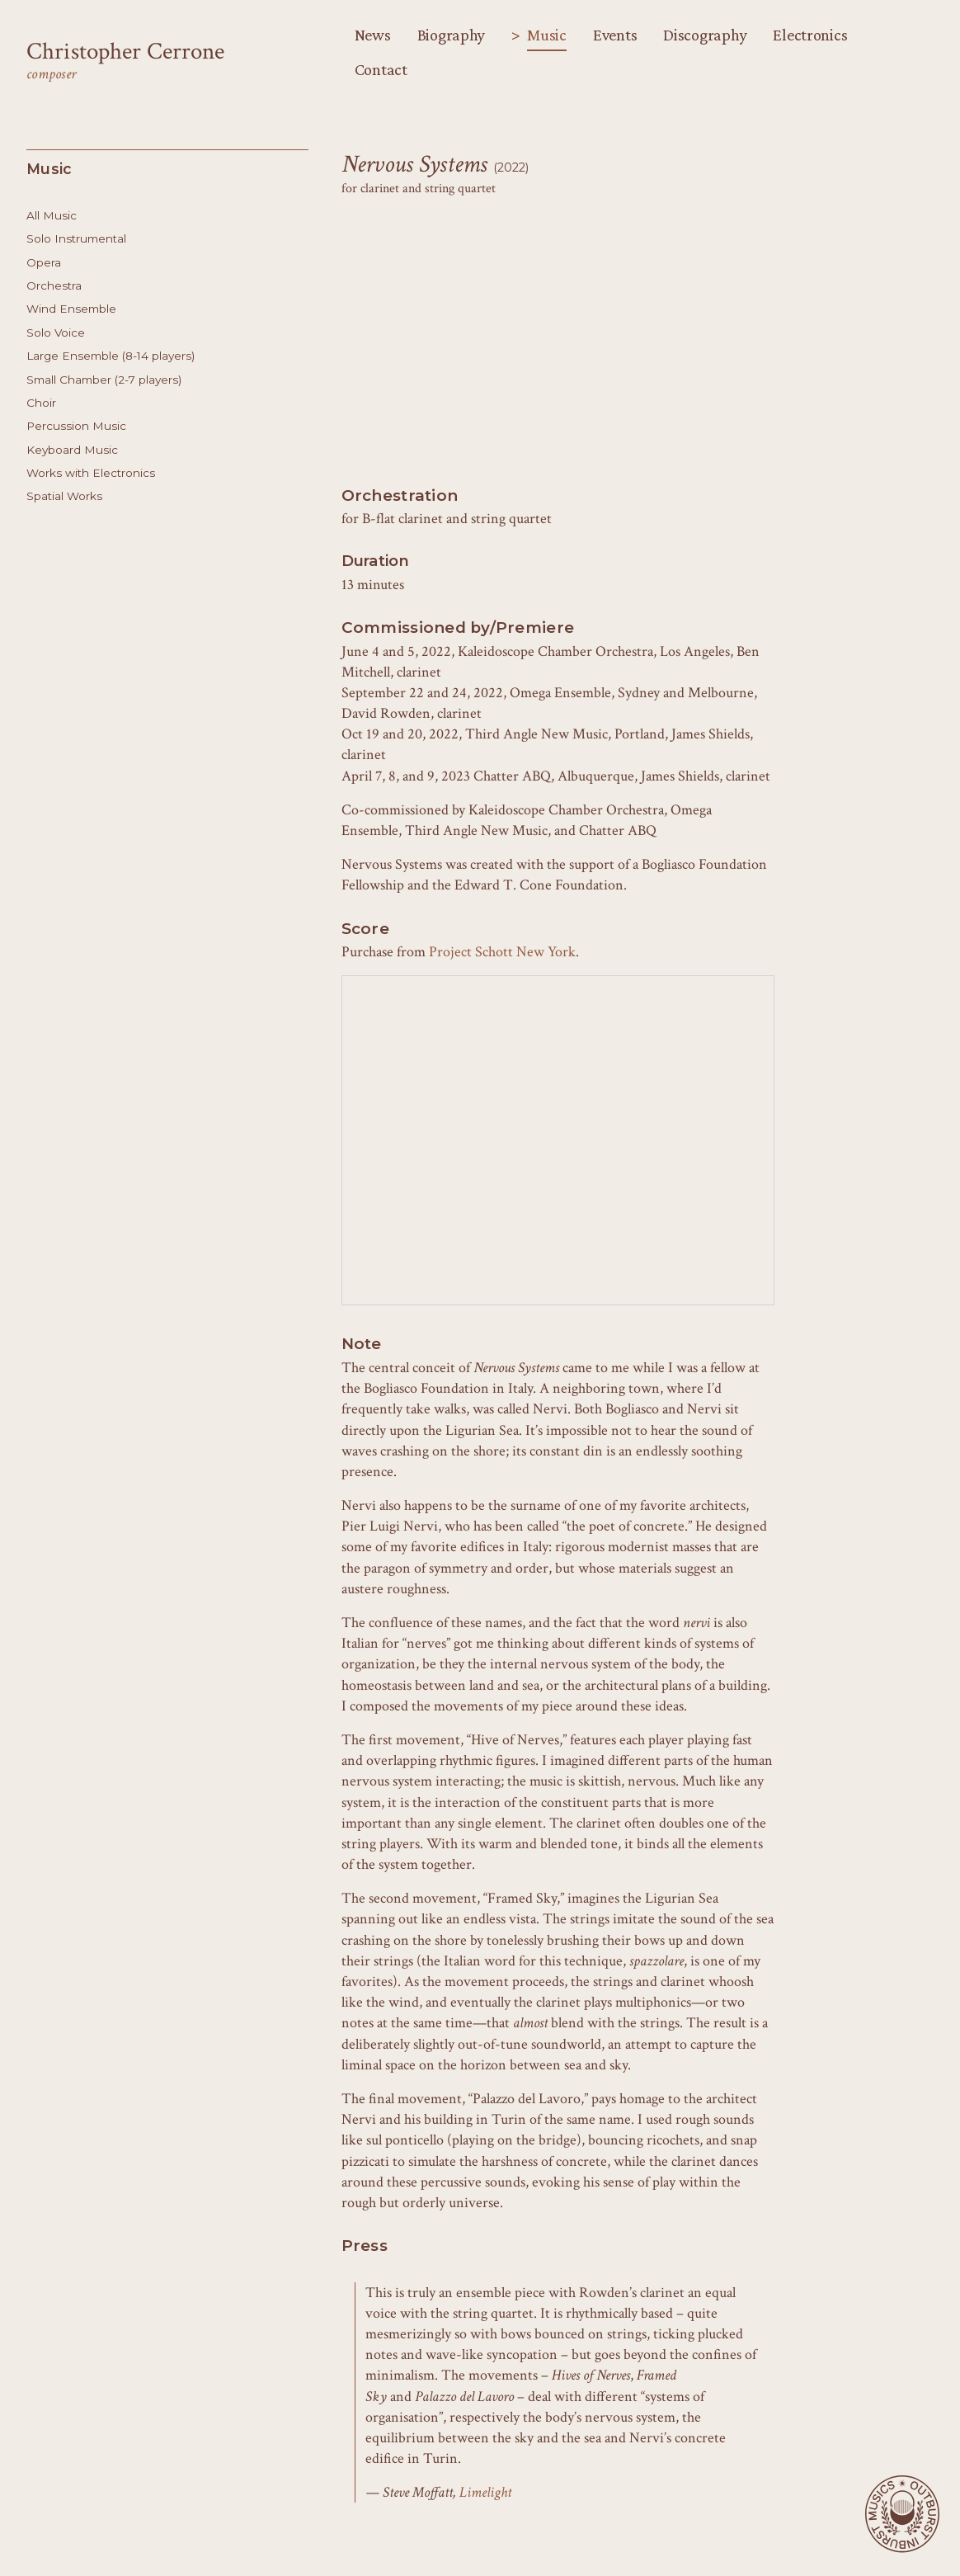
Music (547, 35)
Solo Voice (55, 332)
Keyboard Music (72, 449)
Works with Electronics (90, 472)
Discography (704, 35)
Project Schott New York (502, 951)
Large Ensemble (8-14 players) (110, 355)
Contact (381, 69)
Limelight (485, 2492)
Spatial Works (64, 495)
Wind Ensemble (71, 308)
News (373, 35)
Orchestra (54, 285)
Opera (43, 262)
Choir (41, 402)
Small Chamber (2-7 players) (103, 379)
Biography (451, 35)
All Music (51, 215)
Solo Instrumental (76, 238)
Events (615, 35)
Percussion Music (76, 425)
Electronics (810, 35)
